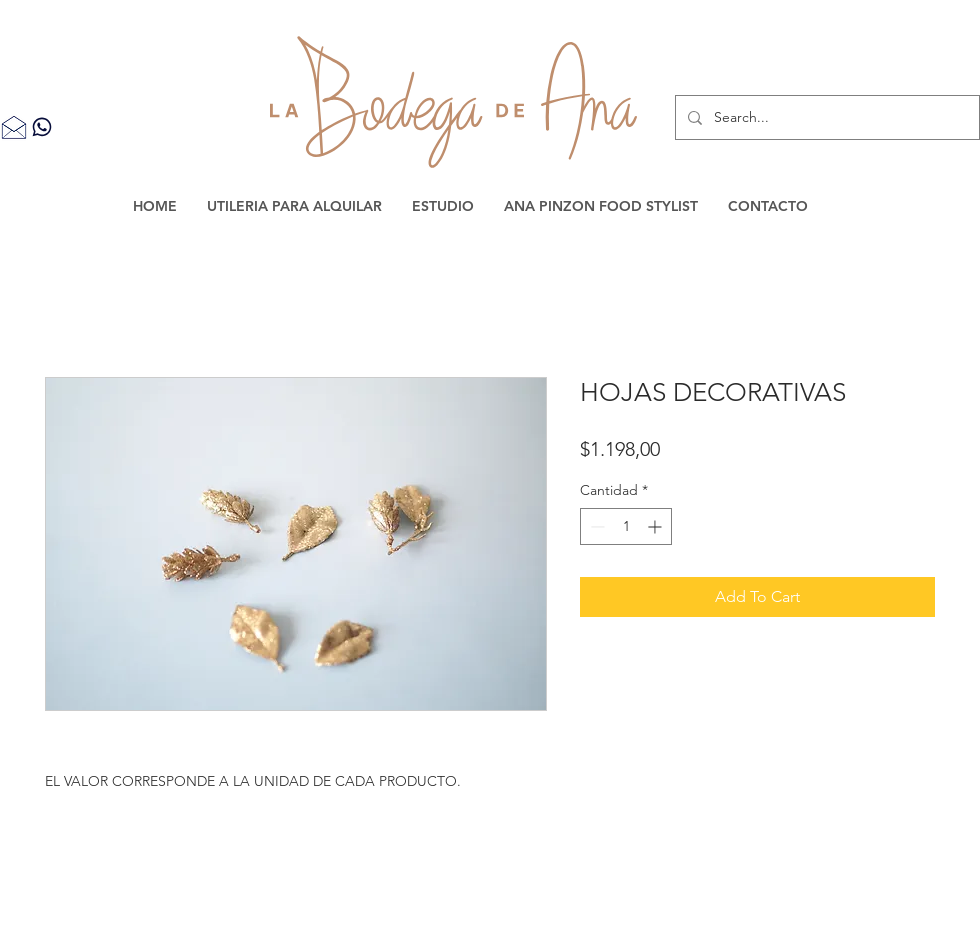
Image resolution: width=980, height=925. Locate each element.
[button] (294, 206)
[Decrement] (595, 526)
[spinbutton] (626, 526)
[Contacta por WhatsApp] (42, 126)
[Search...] (825, 117)
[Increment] (656, 526)
